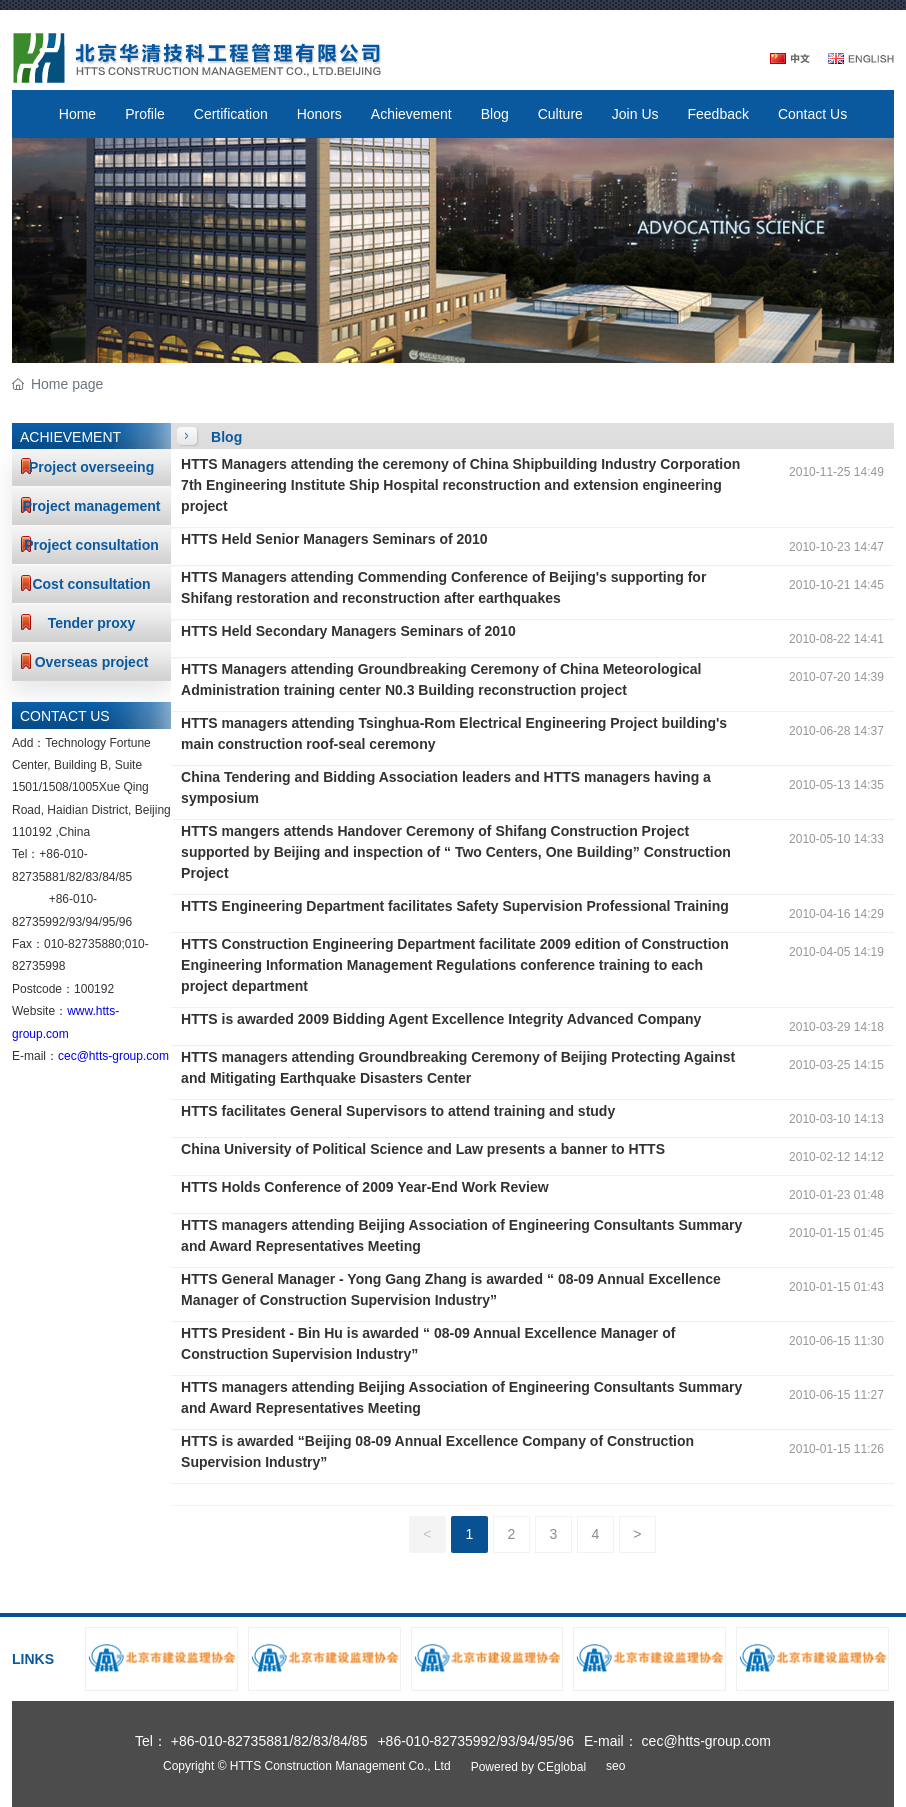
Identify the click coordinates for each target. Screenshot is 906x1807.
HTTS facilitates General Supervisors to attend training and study (398, 1111)
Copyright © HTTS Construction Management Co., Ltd (307, 1766)
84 (108, 877)
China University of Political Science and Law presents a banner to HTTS (423, 1149)
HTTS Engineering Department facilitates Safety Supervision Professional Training (455, 906)
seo (615, 1766)
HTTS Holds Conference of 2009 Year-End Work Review (364, 1187)
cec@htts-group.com (113, 1056)
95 (108, 922)
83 (91, 877)
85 (125, 877)
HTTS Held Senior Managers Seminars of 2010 (334, 539)
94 (91, 922)
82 (75, 877)
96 (125, 922)
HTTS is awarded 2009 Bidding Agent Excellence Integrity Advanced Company (441, 1019)
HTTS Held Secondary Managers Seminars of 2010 (348, 631)
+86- (51, 854)
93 (75, 922)
